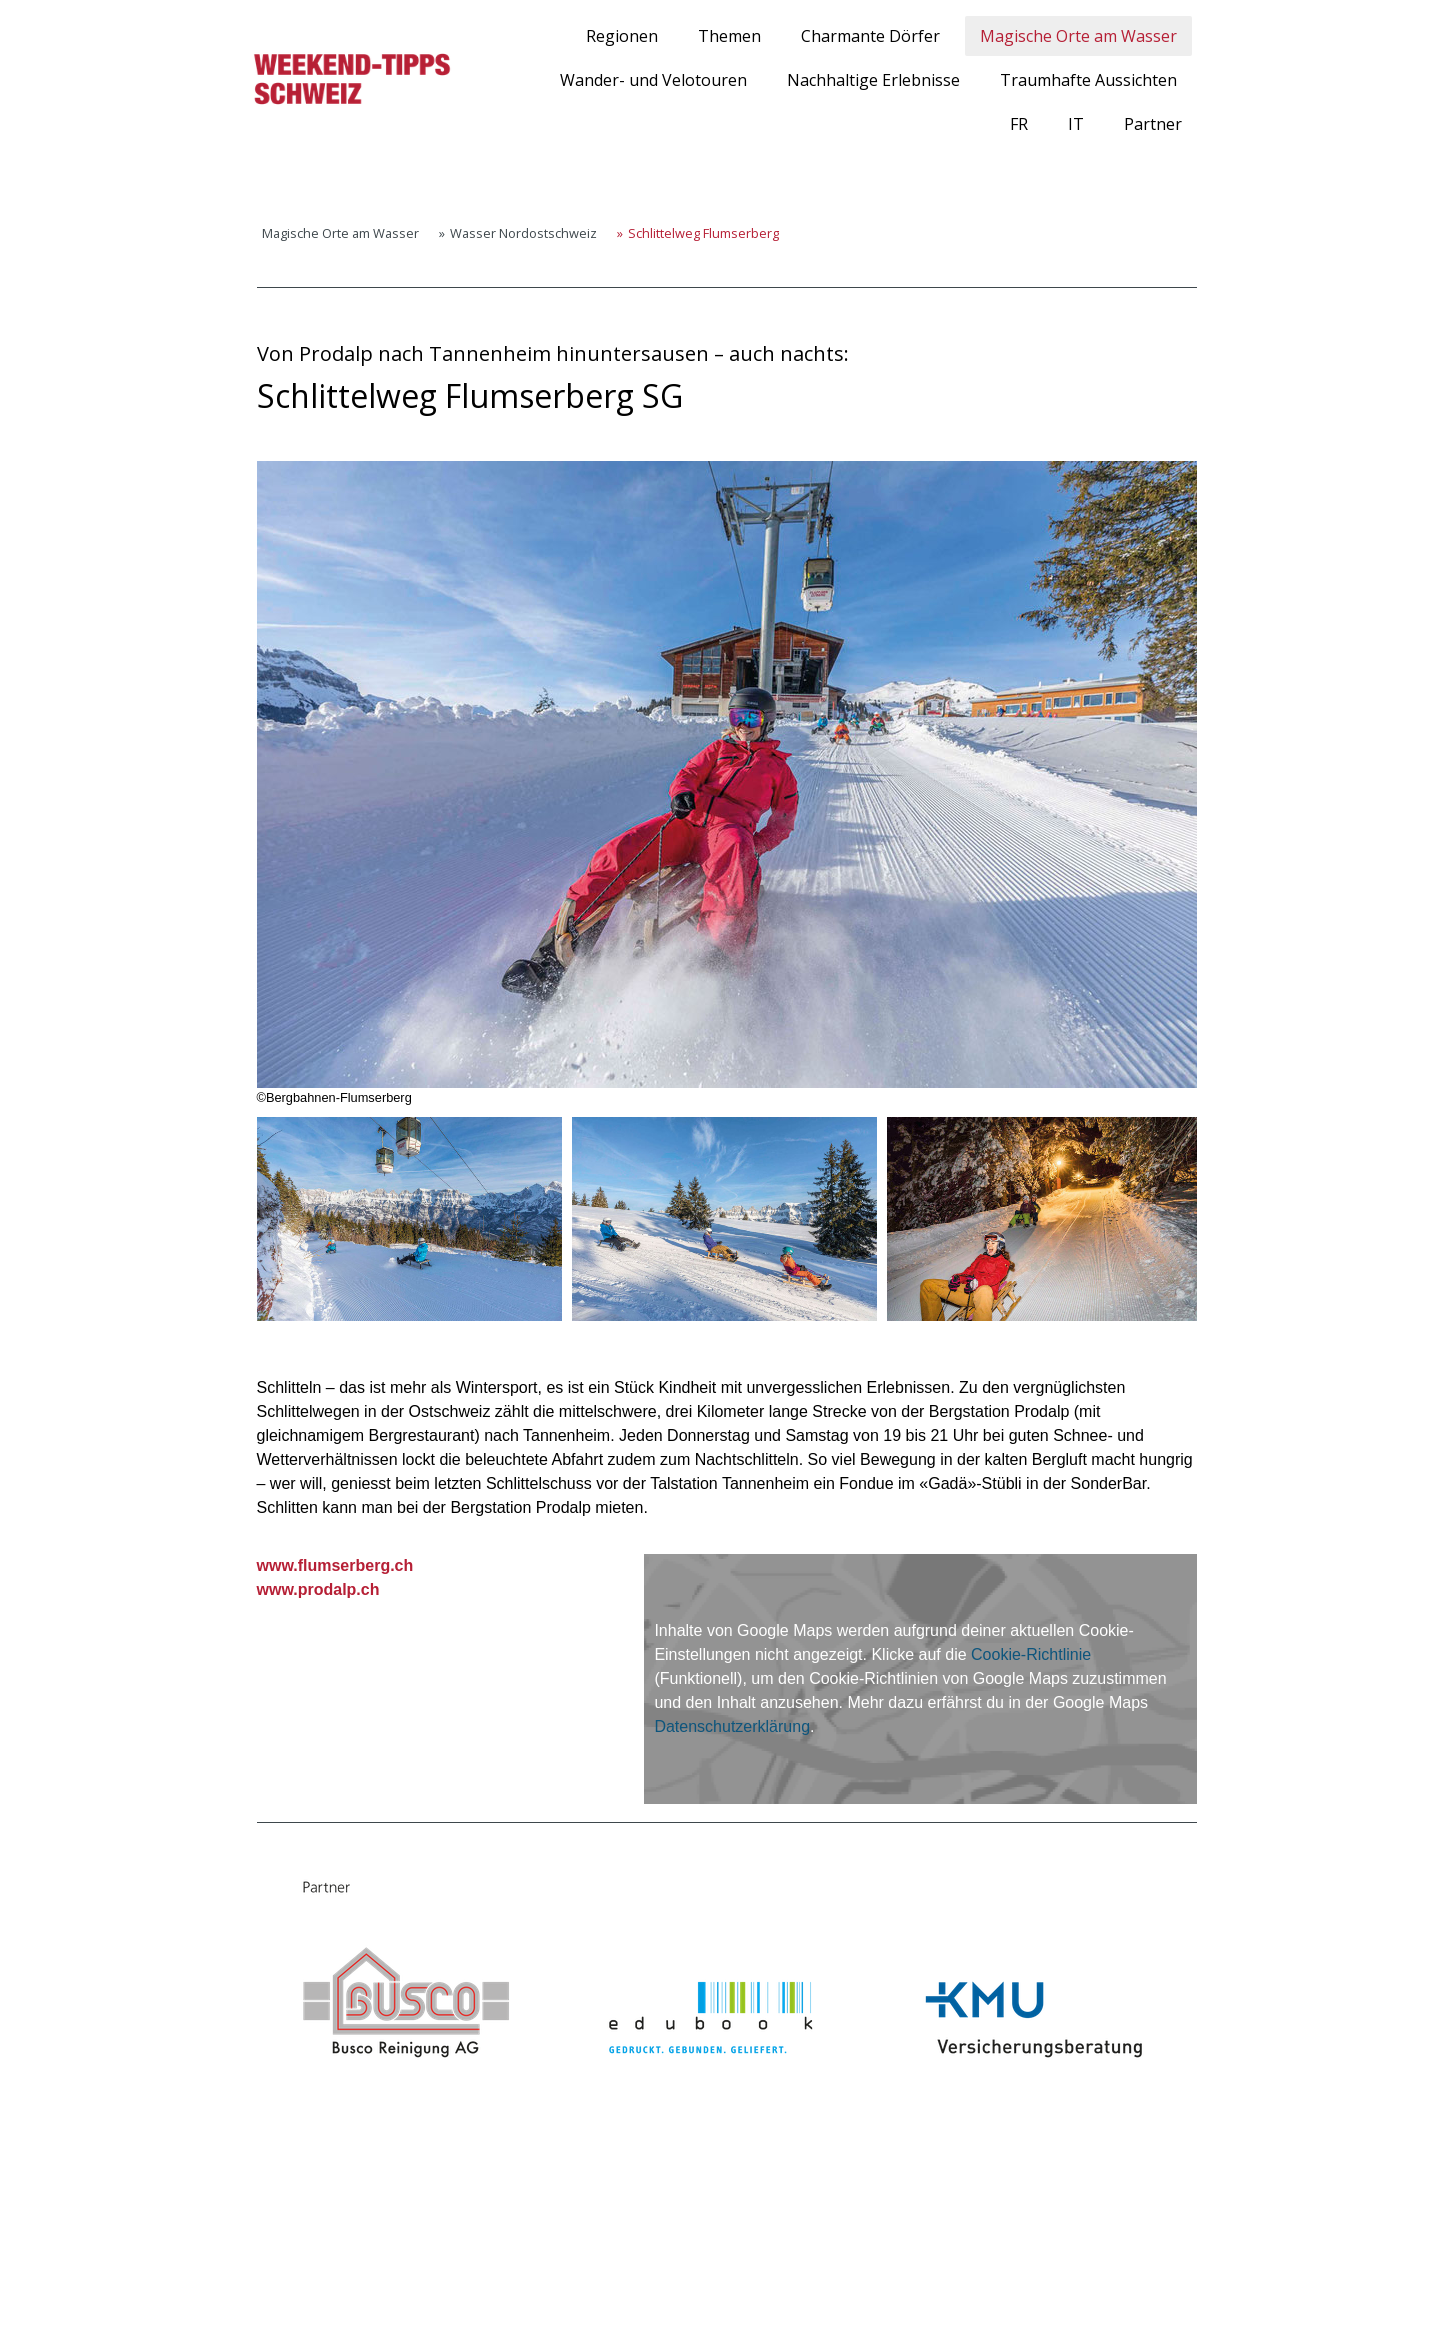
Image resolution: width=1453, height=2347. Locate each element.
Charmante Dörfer (870, 36)
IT (1076, 124)
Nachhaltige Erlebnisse (873, 80)
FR (1019, 124)
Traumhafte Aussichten (1088, 80)
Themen (729, 36)
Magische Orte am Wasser (1078, 36)
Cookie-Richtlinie (1031, 1654)
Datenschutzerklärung (732, 1726)
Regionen (622, 36)
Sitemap (445, 2297)
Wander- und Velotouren (653, 80)
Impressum (261, 2297)
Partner (1153, 124)
